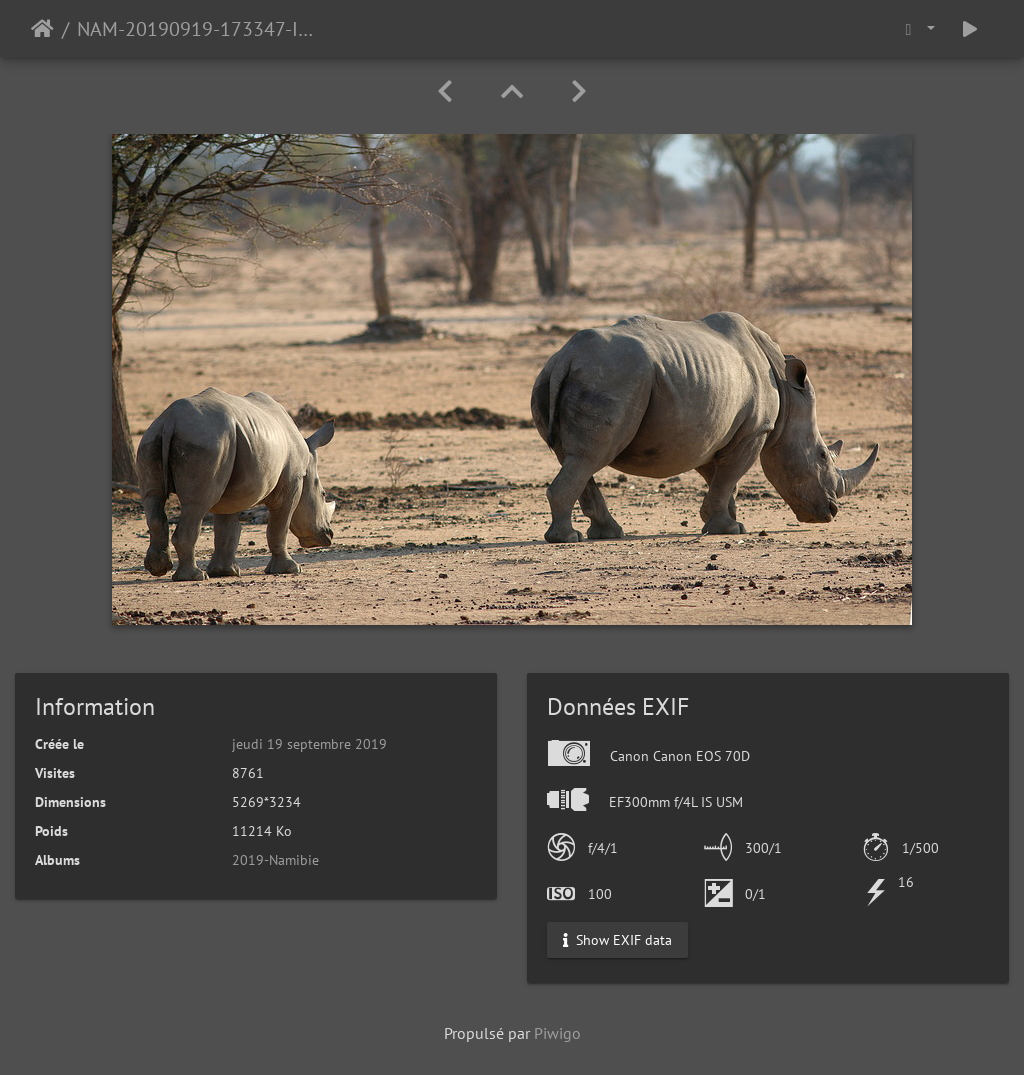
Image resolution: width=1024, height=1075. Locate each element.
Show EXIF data (617, 940)
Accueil (42, 29)
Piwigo (557, 1033)
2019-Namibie (275, 860)
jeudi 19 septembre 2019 (309, 744)
